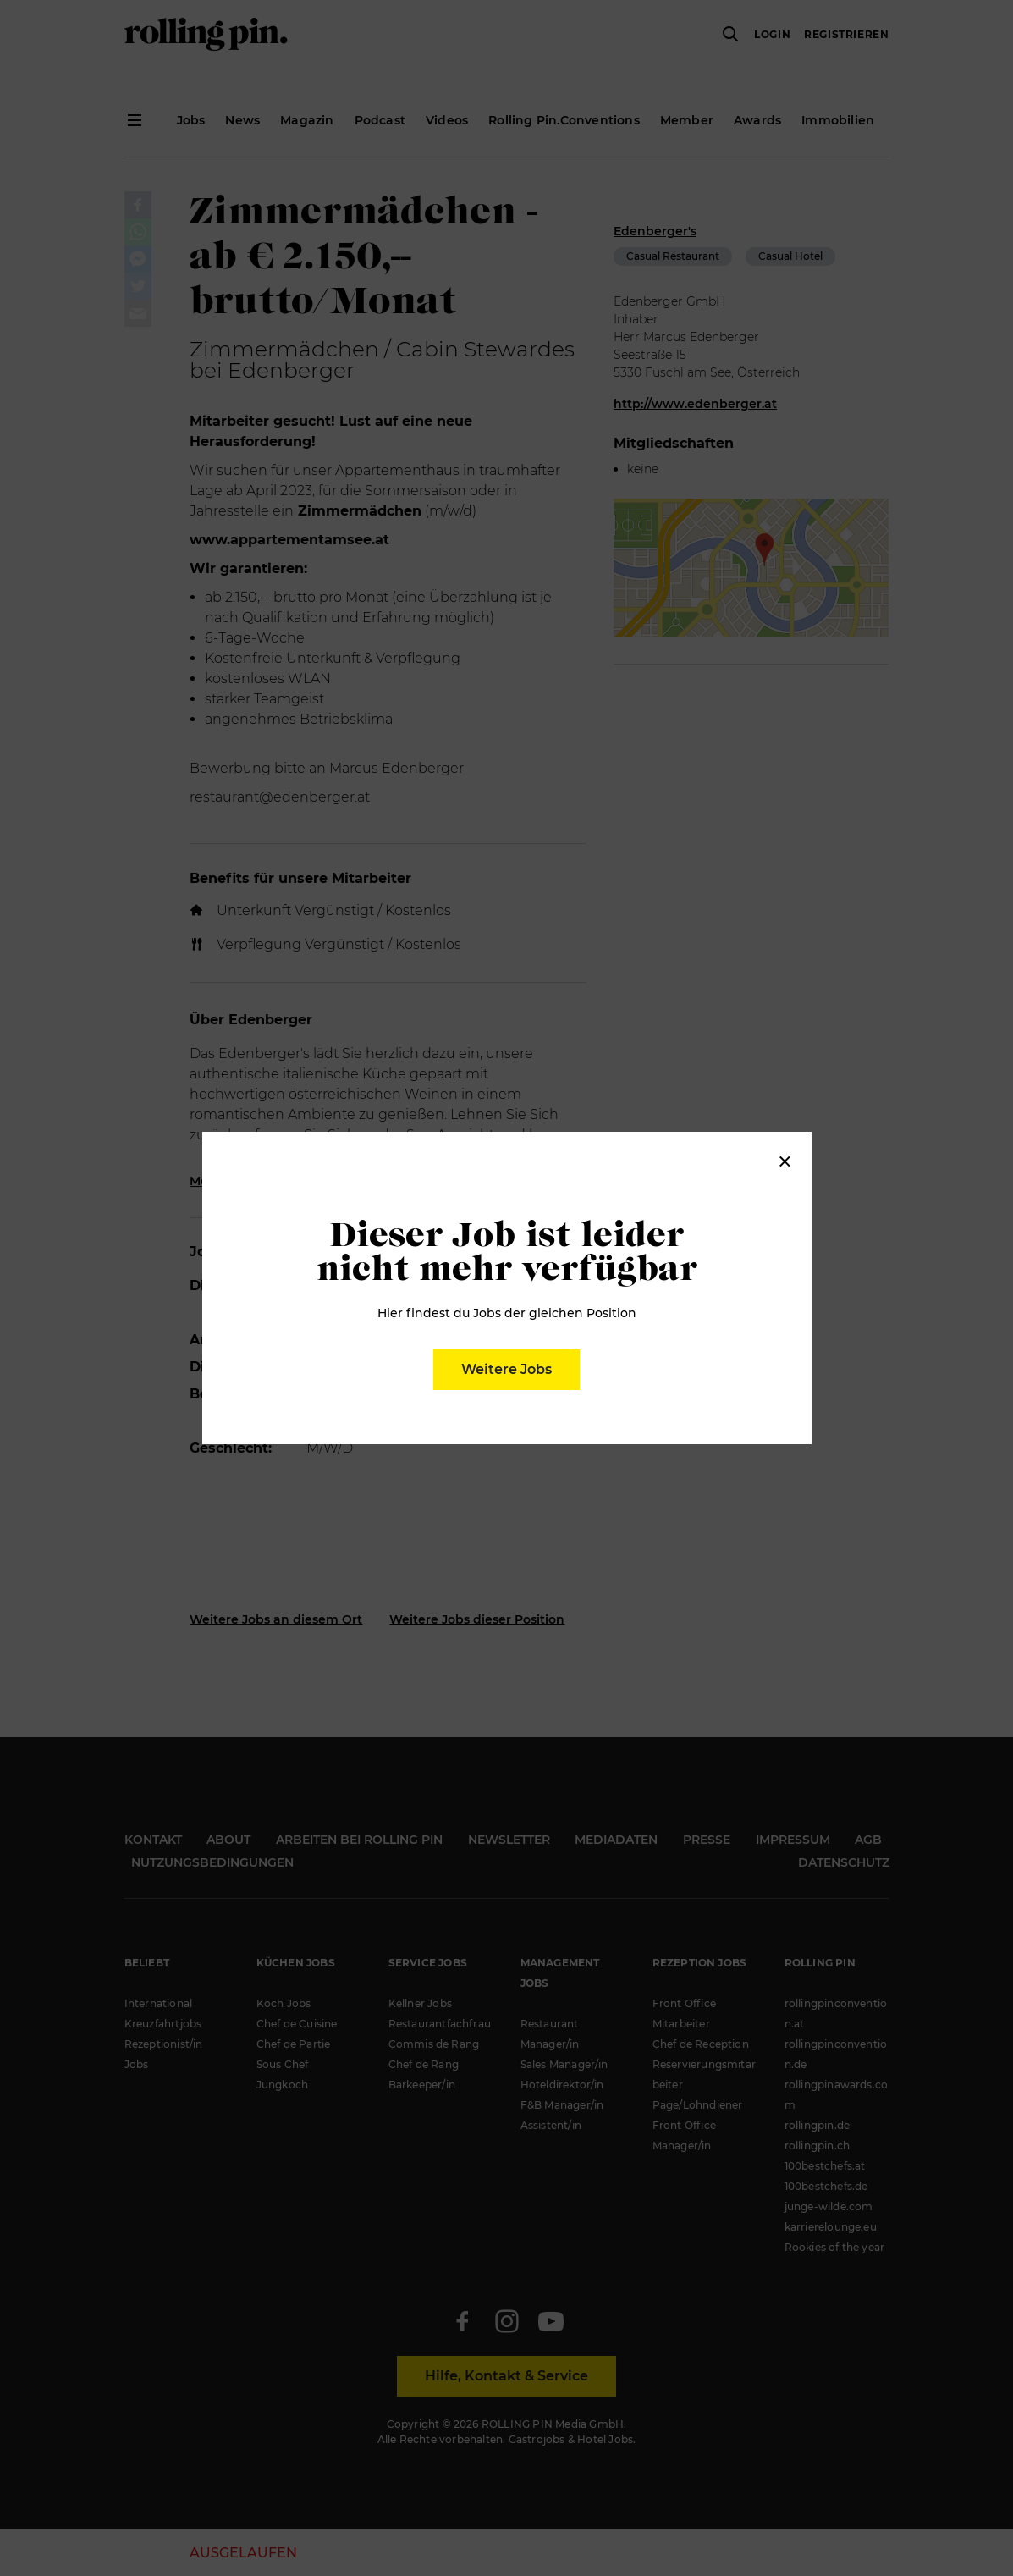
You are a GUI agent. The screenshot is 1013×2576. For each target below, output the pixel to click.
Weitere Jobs (506, 1369)
